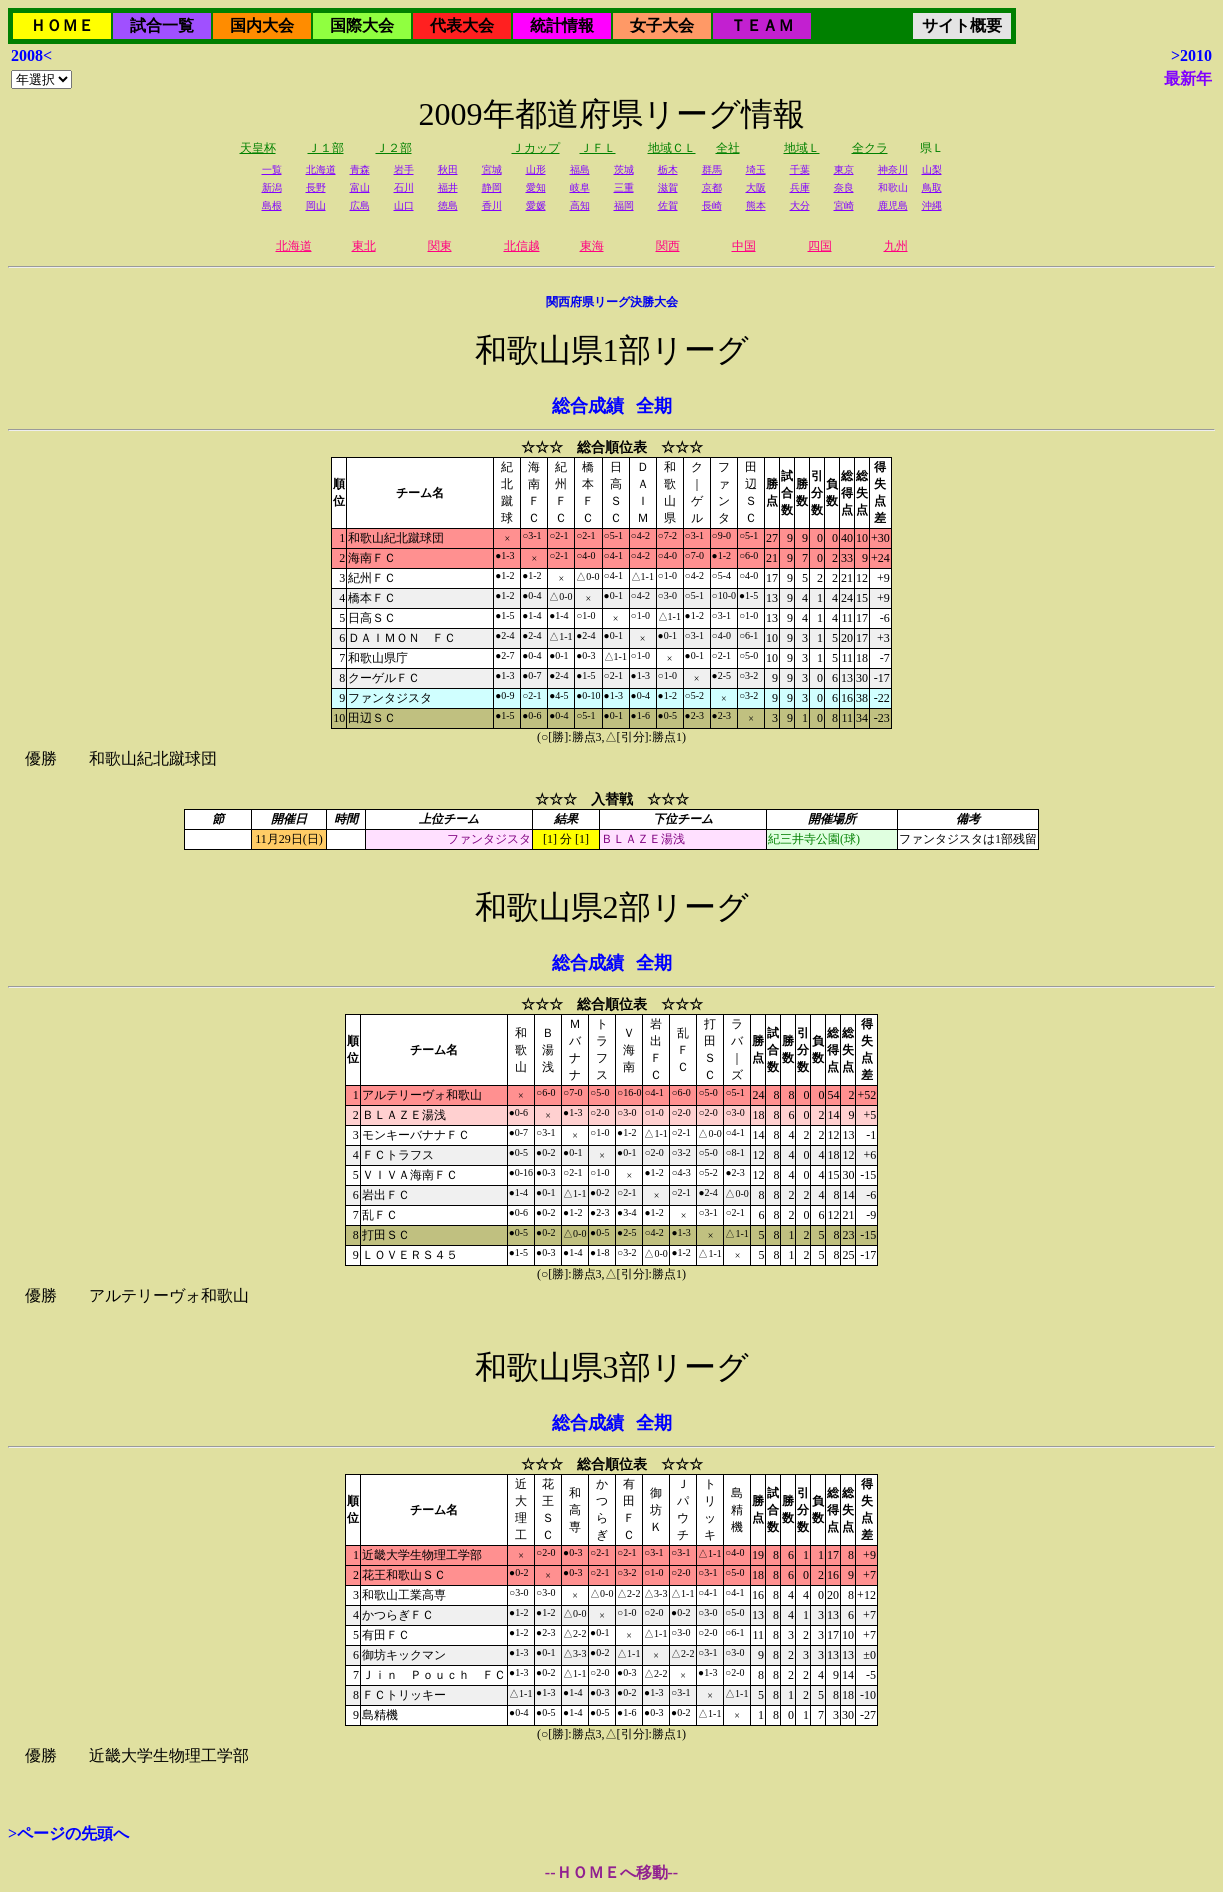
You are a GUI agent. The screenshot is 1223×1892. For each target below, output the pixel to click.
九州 (896, 246)
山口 (404, 205)
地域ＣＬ (672, 148)
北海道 (321, 169)
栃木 (668, 169)
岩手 (404, 169)
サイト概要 (962, 25)
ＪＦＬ (598, 148)
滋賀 (668, 187)
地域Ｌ (802, 148)
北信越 (522, 246)
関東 (440, 246)
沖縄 (932, 205)
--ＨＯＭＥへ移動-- (611, 1872)
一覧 (272, 169)
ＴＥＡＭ (762, 25)
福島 (580, 169)
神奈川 (893, 169)
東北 (364, 246)
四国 (820, 246)
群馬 (712, 169)
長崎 (712, 205)
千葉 (800, 169)
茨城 (624, 169)
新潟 (272, 187)
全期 (654, 406)
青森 (360, 169)
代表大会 (462, 25)
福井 (448, 187)
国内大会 (262, 25)
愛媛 (536, 205)
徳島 (448, 205)
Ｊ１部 (326, 148)
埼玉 (756, 169)
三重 (624, 187)
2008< (31, 55)
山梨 (932, 169)
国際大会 (362, 25)
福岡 (624, 205)
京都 (712, 187)
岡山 (316, 205)
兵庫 (800, 187)
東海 (592, 246)
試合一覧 (162, 25)
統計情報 (562, 25)
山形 (536, 169)
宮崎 (844, 205)
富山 (360, 187)
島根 (272, 205)
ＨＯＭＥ (62, 25)
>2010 (1191, 55)
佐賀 (668, 205)
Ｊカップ (536, 148)
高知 (580, 205)
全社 (728, 148)
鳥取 (932, 187)
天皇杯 (258, 148)
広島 (360, 205)
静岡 (492, 187)
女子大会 (662, 25)
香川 (492, 205)
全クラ (870, 148)
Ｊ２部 (394, 148)
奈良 (844, 187)
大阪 (756, 187)
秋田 (448, 169)
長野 (316, 187)
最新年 (1188, 78)
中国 (744, 246)
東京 (844, 169)
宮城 (492, 169)
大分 (800, 205)
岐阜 (580, 187)
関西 (668, 246)
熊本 (756, 205)
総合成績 (588, 406)
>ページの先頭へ (68, 1833)
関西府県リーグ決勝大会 (612, 302)
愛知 (536, 187)
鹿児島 (893, 205)
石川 (404, 187)
